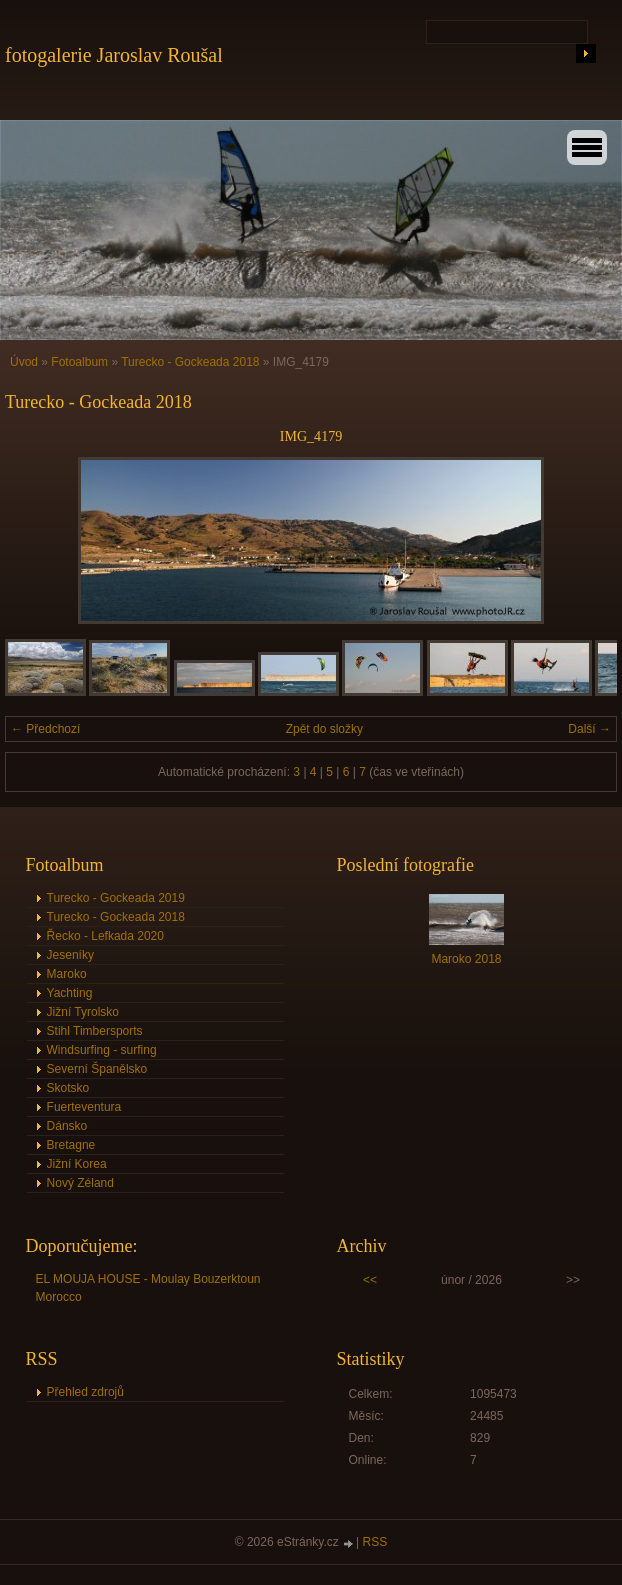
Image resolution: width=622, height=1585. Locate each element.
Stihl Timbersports (95, 1031)
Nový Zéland (80, 1183)
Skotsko (68, 1088)
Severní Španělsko (97, 1069)
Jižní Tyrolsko (83, 1012)
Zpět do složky (324, 729)
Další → (589, 729)
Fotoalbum (79, 362)
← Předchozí (45, 729)
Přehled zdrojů (85, 1392)
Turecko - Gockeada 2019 (116, 898)
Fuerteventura (84, 1107)
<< (370, 1280)
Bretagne (71, 1145)
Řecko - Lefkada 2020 (105, 936)
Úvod (24, 362)
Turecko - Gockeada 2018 (190, 362)
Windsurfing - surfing (102, 1050)
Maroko (67, 974)
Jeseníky (70, 955)
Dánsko (67, 1126)
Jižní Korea (77, 1164)
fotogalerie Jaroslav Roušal (114, 55)
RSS (375, 1542)
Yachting (70, 993)
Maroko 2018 (466, 959)
